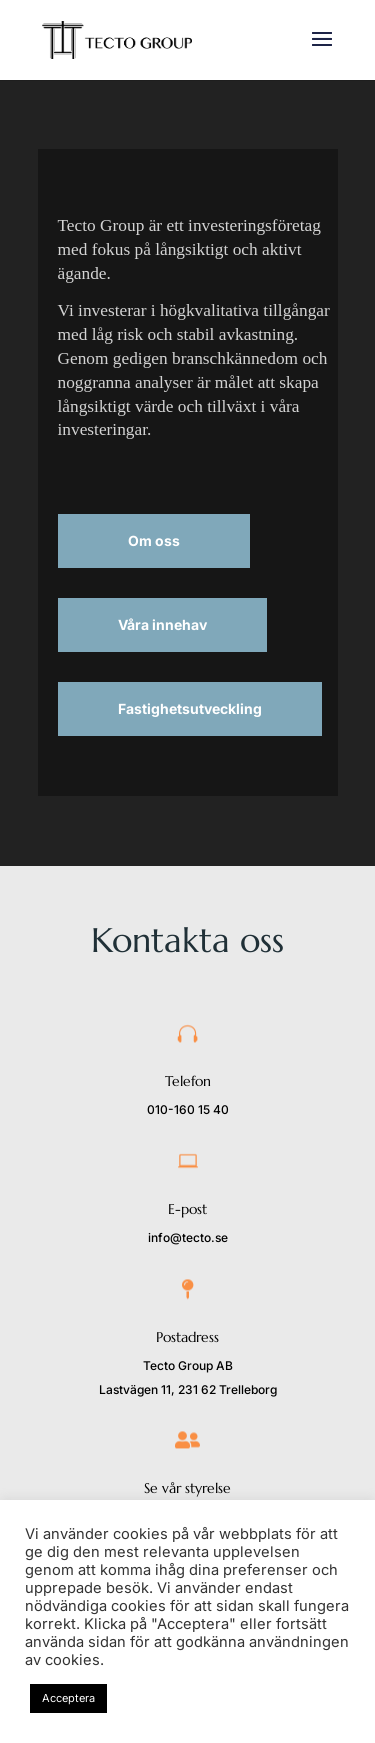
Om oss (154, 540)
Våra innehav (162, 624)
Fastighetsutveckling (190, 708)
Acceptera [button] (68, 1698)
